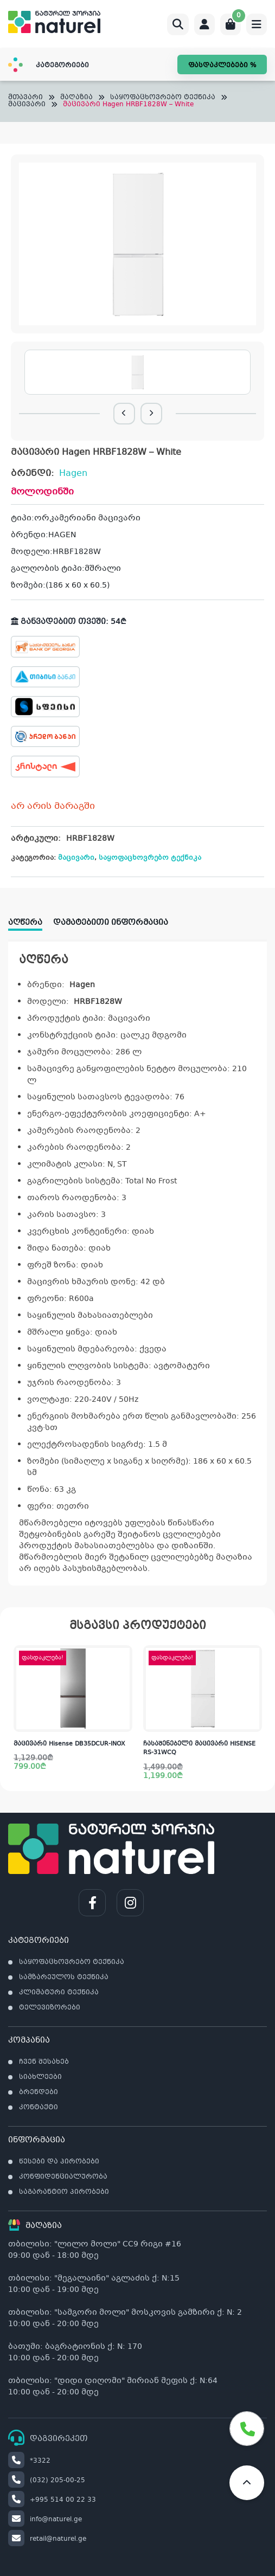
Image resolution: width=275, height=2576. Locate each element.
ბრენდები (38, 2092)
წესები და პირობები (59, 2162)
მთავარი (25, 97)
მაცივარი (27, 104)
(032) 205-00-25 (46, 2481)
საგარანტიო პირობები (64, 2192)
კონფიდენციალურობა (63, 2177)
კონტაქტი (38, 2108)
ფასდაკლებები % (222, 65)
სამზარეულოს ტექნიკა (63, 1977)
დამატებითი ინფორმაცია (110, 923)
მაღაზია (76, 97)
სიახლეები (40, 2077)
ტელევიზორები (49, 2008)
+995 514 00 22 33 (52, 2500)
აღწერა (25, 923)
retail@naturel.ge (47, 2539)
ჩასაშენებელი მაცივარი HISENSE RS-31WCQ (199, 1749)
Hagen (73, 473)
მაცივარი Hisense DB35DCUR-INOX (69, 1744)
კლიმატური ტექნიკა (59, 1993)
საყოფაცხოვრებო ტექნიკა (162, 97)
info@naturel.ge (45, 2520)
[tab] (30, 919)
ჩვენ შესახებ (44, 2062)
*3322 (29, 2461)
